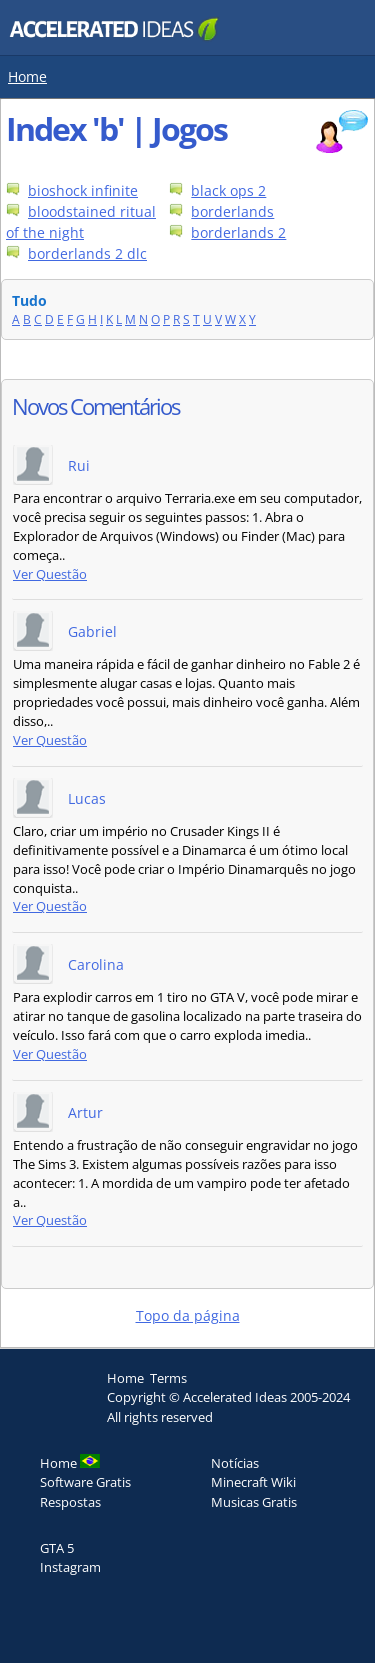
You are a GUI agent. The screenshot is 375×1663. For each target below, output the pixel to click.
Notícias (235, 1463)
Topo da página (188, 1315)
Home (27, 76)
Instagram (70, 1567)
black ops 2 (228, 190)
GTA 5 (57, 1548)
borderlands (232, 211)
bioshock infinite (83, 190)
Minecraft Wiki (253, 1482)
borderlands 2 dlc (87, 253)
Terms (168, 1378)
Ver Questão (50, 574)
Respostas (70, 1502)
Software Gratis (85, 1482)
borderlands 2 (238, 232)
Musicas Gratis (254, 1502)
